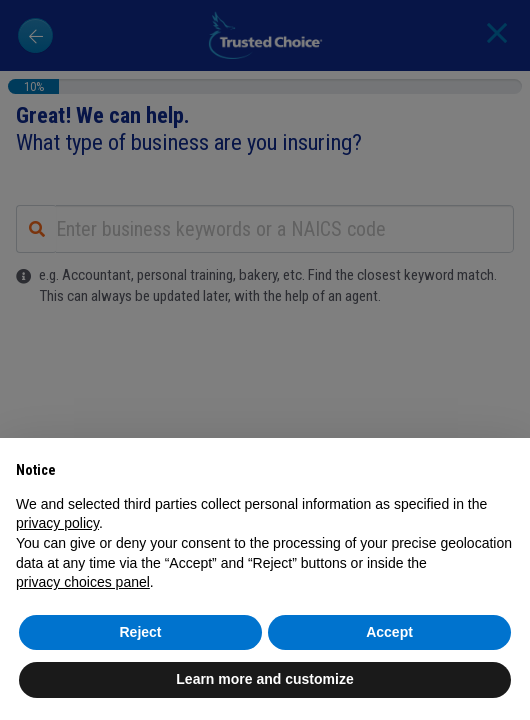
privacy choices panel (83, 582)
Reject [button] (140, 632)
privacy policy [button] (57, 523)
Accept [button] (389, 632)
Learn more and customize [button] (264, 679)
